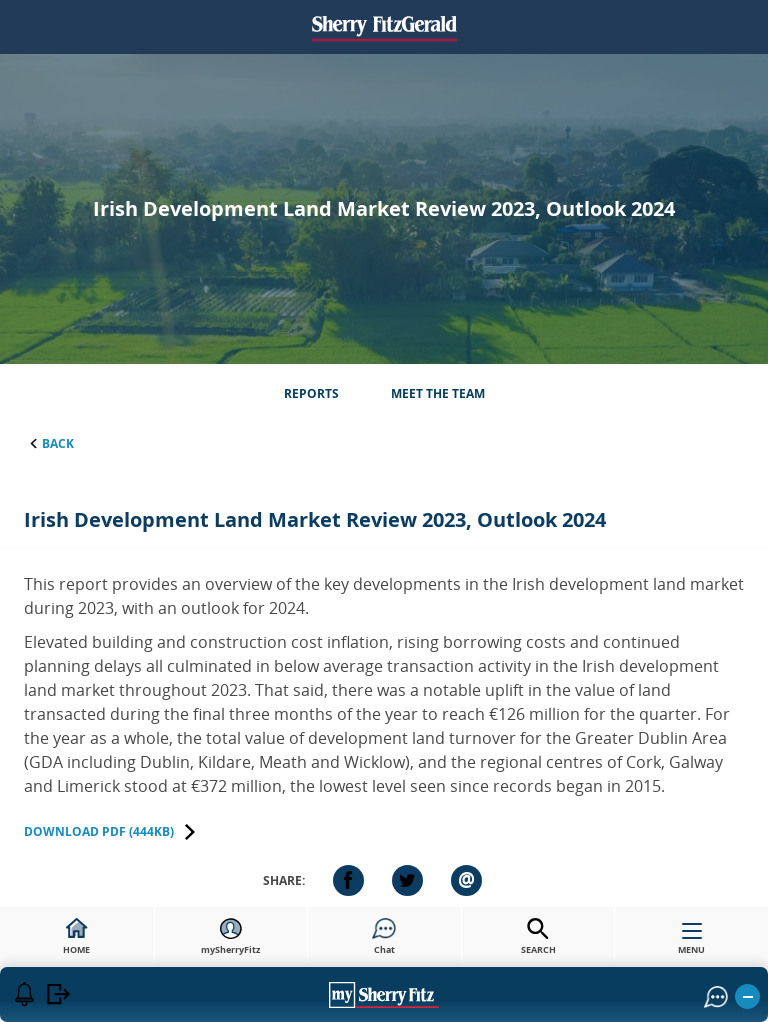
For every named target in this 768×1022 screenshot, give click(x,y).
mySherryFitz (230, 937)
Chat (384, 937)
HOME (76, 937)
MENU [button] (691, 943)
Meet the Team (438, 393)
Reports (311, 393)
